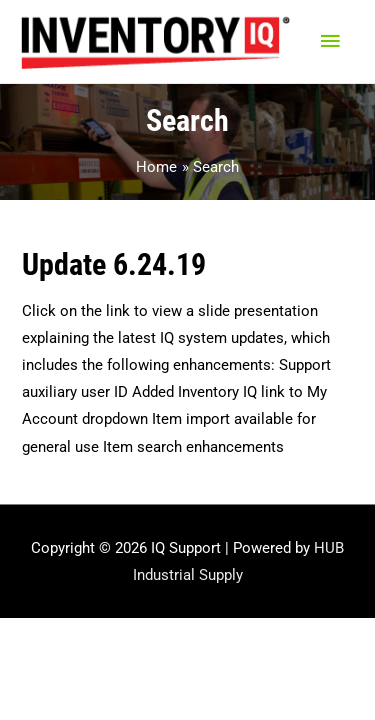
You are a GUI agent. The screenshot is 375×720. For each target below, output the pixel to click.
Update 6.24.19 (114, 264)
